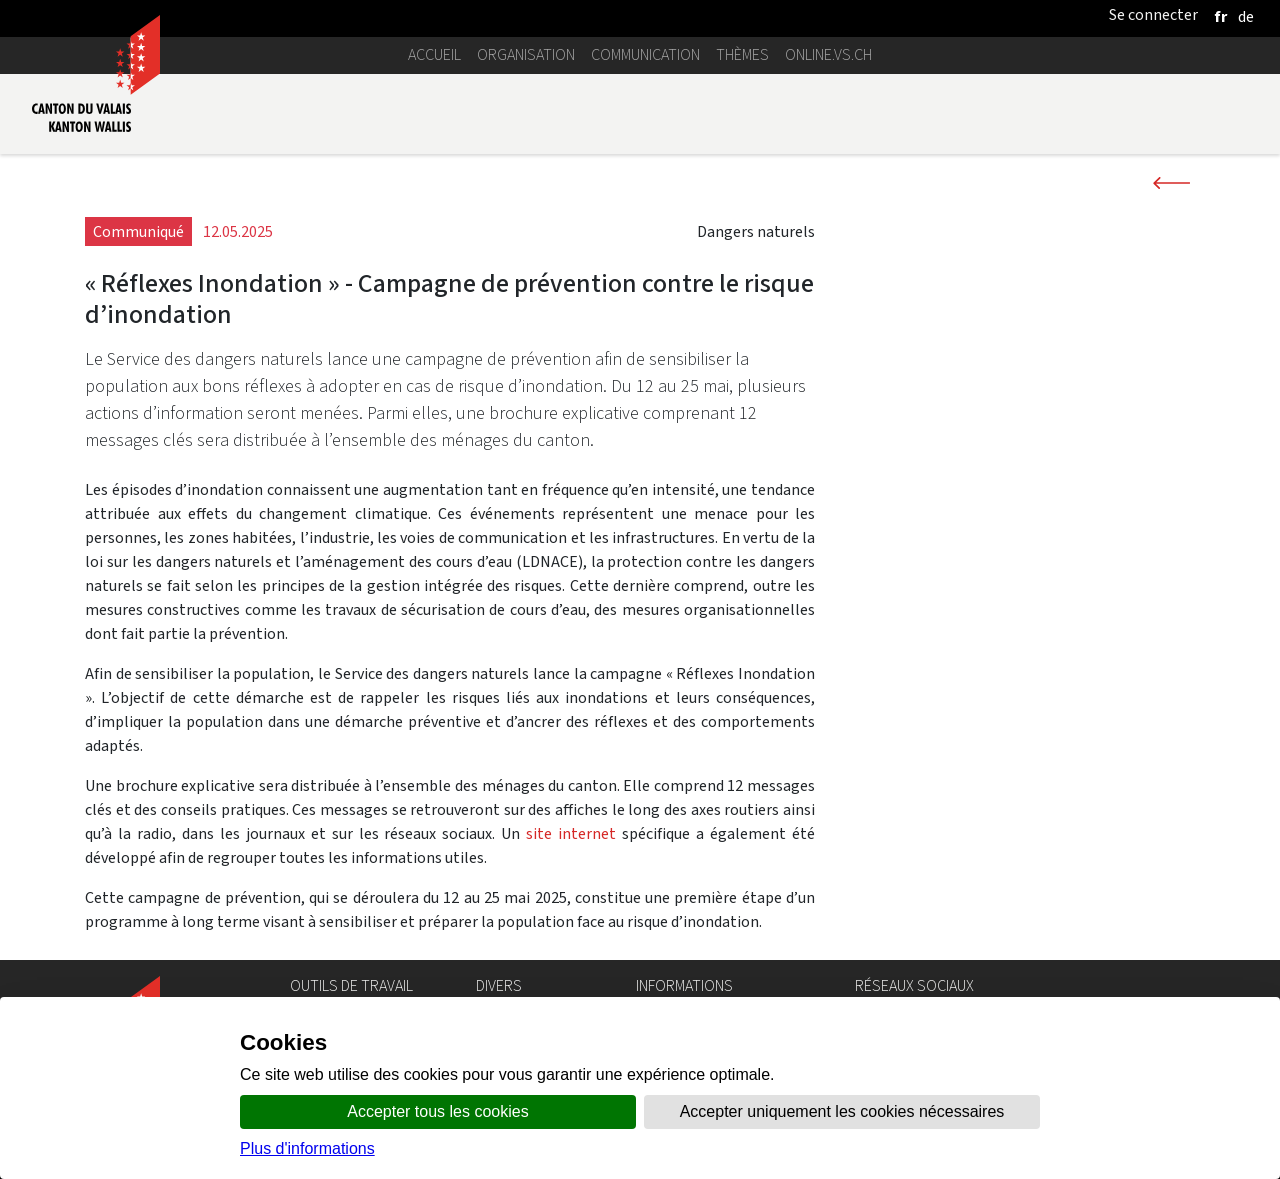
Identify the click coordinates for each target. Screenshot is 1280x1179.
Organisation (526, 54)
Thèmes (742, 54)
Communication (645, 54)
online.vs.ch (828, 54)
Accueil (434, 54)
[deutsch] (1246, 16)
